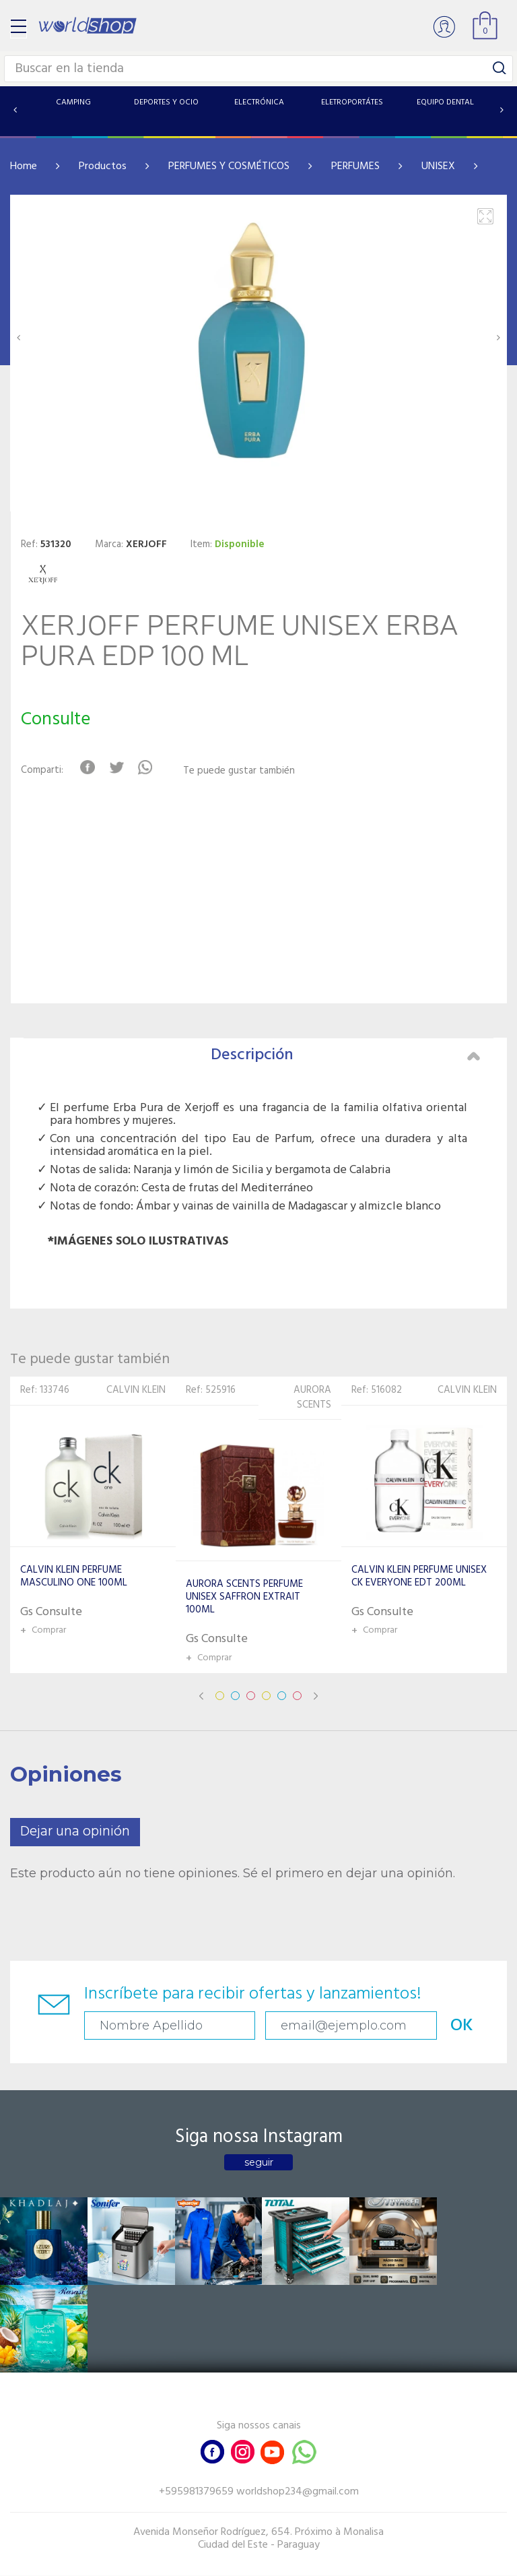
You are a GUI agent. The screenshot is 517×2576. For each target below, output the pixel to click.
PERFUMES (355, 166)
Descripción (345, 1055)
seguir (258, 2162)
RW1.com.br (304, 2560)
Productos (103, 166)
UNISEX (438, 166)
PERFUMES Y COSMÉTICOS (228, 166)
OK (457, 2026)
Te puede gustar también (239, 771)
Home (23, 166)
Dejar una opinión (75, 1832)
